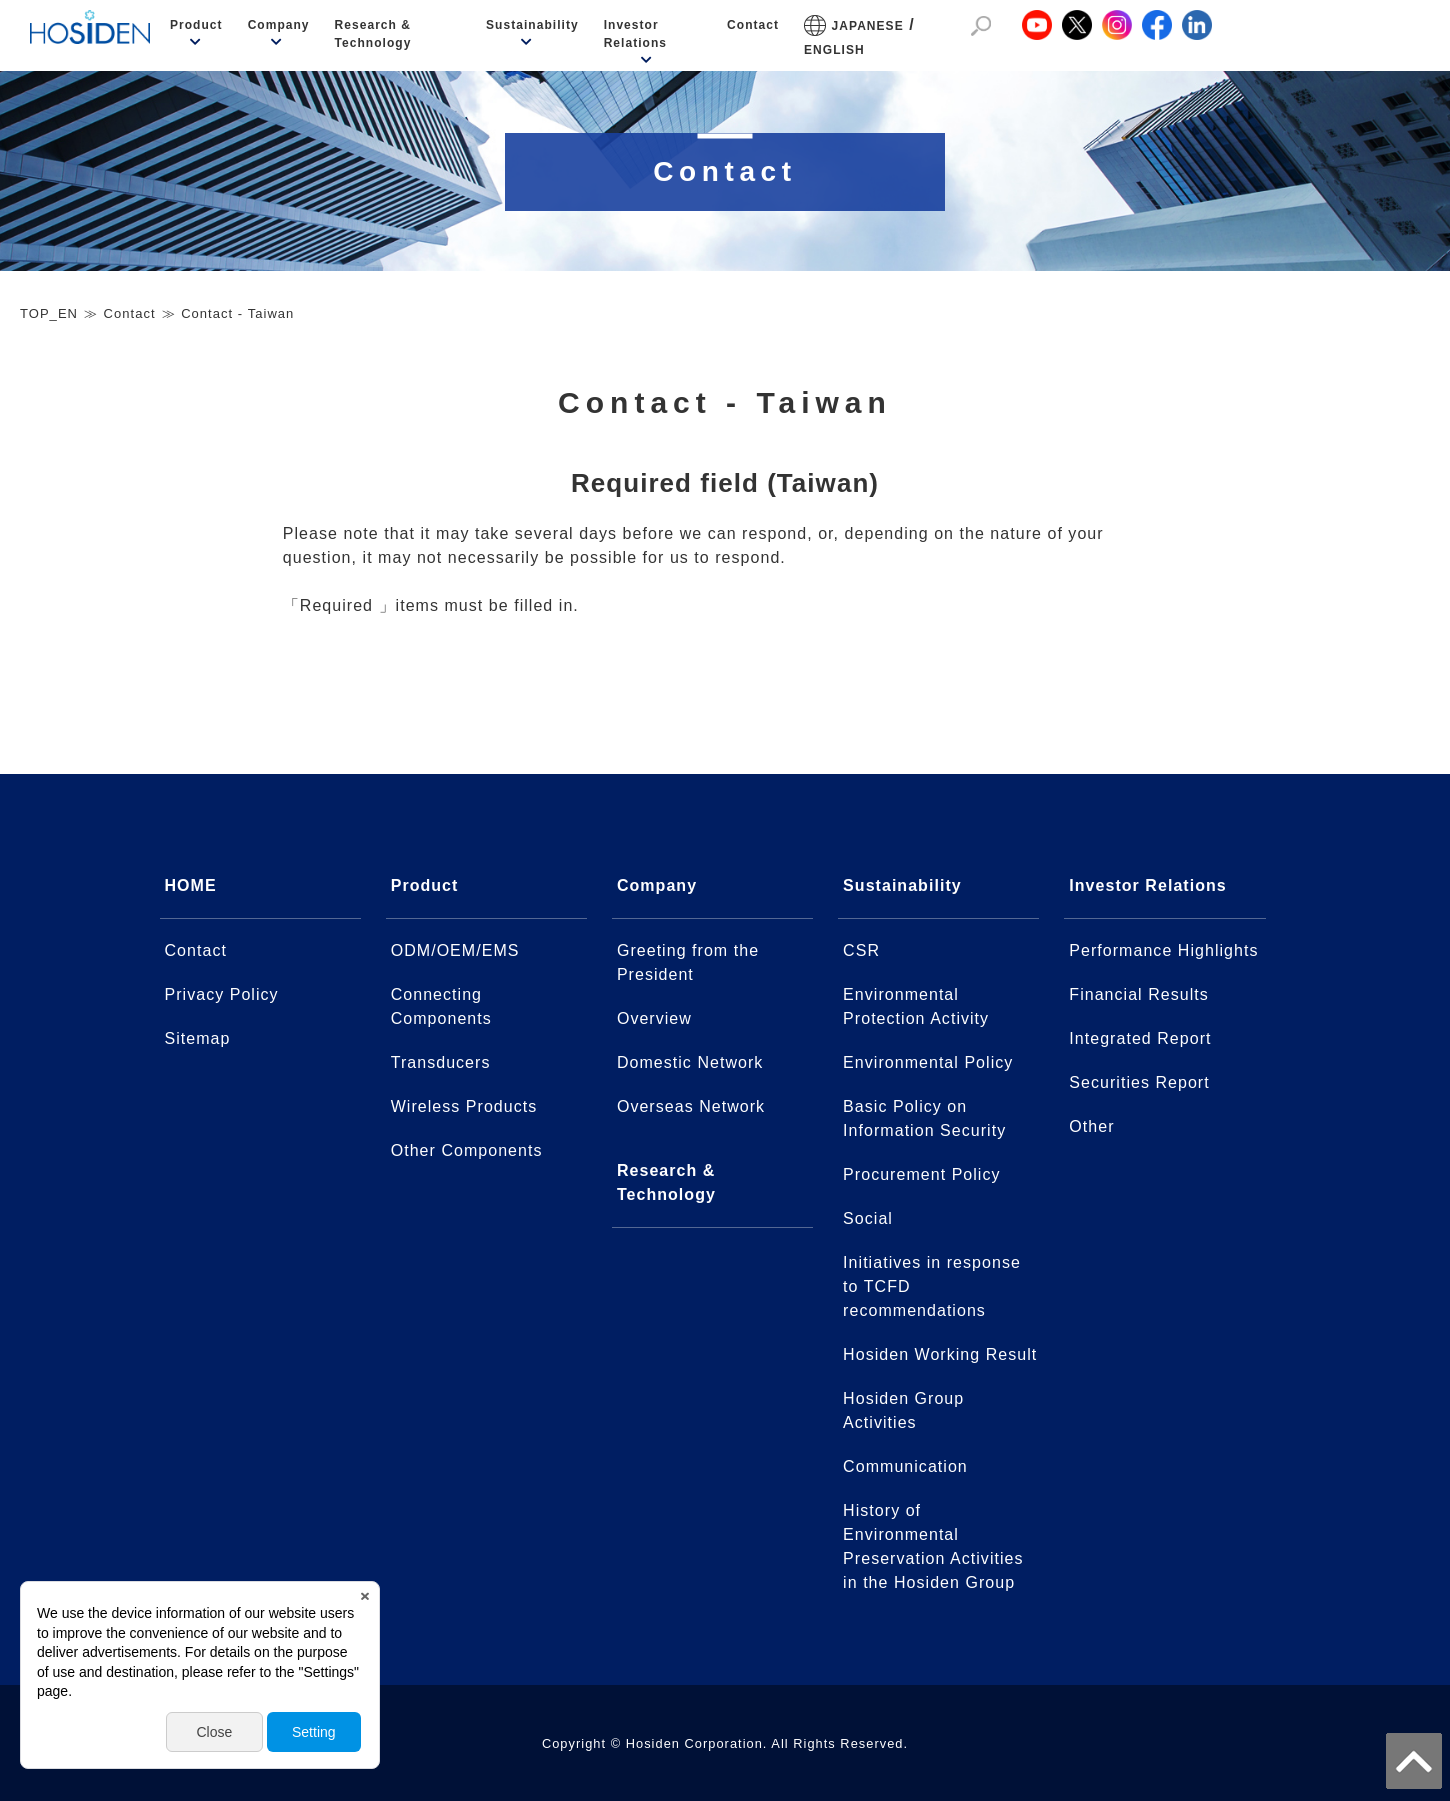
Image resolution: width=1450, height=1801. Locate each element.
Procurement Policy (921, 1174)
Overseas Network (691, 1106)
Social (868, 1218)
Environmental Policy (928, 1062)
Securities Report (1139, 1082)
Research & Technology (373, 34)
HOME (191, 885)
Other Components (467, 1150)
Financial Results (1139, 994)
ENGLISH (834, 50)
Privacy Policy (222, 994)
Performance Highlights (1163, 950)
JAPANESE (868, 26)
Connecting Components (441, 1006)
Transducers (441, 1062)
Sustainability (532, 25)
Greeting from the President (688, 962)
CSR (861, 950)
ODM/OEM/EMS (455, 950)
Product (196, 25)
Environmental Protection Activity (916, 1006)
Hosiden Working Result (940, 1354)
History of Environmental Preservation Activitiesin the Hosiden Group (933, 1546)
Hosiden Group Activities (903, 1410)
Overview (654, 1018)
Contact (753, 25)
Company (279, 25)
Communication (905, 1466)
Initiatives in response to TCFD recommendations (932, 1286)
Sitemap (198, 1038)
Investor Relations (635, 34)
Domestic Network (690, 1062)
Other (1091, 1126)
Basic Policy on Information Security (924, 1118)
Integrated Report (1140, 1038)
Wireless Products (464, 1106)
